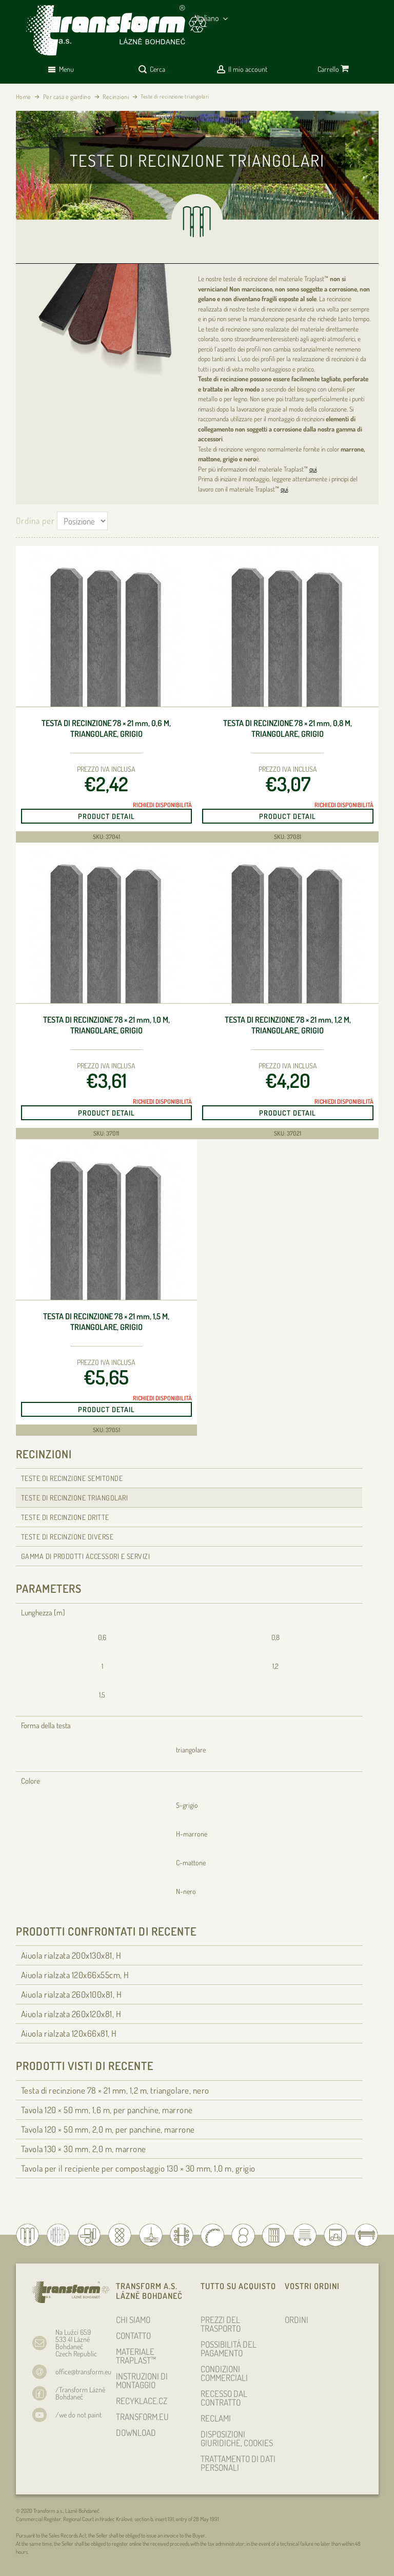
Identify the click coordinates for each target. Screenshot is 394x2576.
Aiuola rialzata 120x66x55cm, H (75, 1974)
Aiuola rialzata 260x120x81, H (71, 2013)
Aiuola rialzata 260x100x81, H (71, 1994)
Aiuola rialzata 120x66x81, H (69, 2033)
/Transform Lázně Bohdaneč (80, 2393)
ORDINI (296, 2319)
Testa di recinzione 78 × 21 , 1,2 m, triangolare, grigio (288, 1025)
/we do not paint (78, 2414)
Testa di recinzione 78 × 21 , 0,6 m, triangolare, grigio (106, 728)
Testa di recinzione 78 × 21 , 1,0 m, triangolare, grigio (106, 1025)
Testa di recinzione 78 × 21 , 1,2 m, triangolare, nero (115, 2090)
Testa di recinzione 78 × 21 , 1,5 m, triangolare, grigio (106, 1321)
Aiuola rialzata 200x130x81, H (71, 1955)
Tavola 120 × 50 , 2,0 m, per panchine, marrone (108, 2129)
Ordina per (35, 520)
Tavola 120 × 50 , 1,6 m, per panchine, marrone (107, 2109)
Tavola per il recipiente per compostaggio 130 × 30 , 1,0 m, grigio (138, 2168)
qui (313, 469)
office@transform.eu (83, 2371)
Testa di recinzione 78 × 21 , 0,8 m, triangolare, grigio (287, 728)
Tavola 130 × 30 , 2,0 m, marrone (83, 2148)
